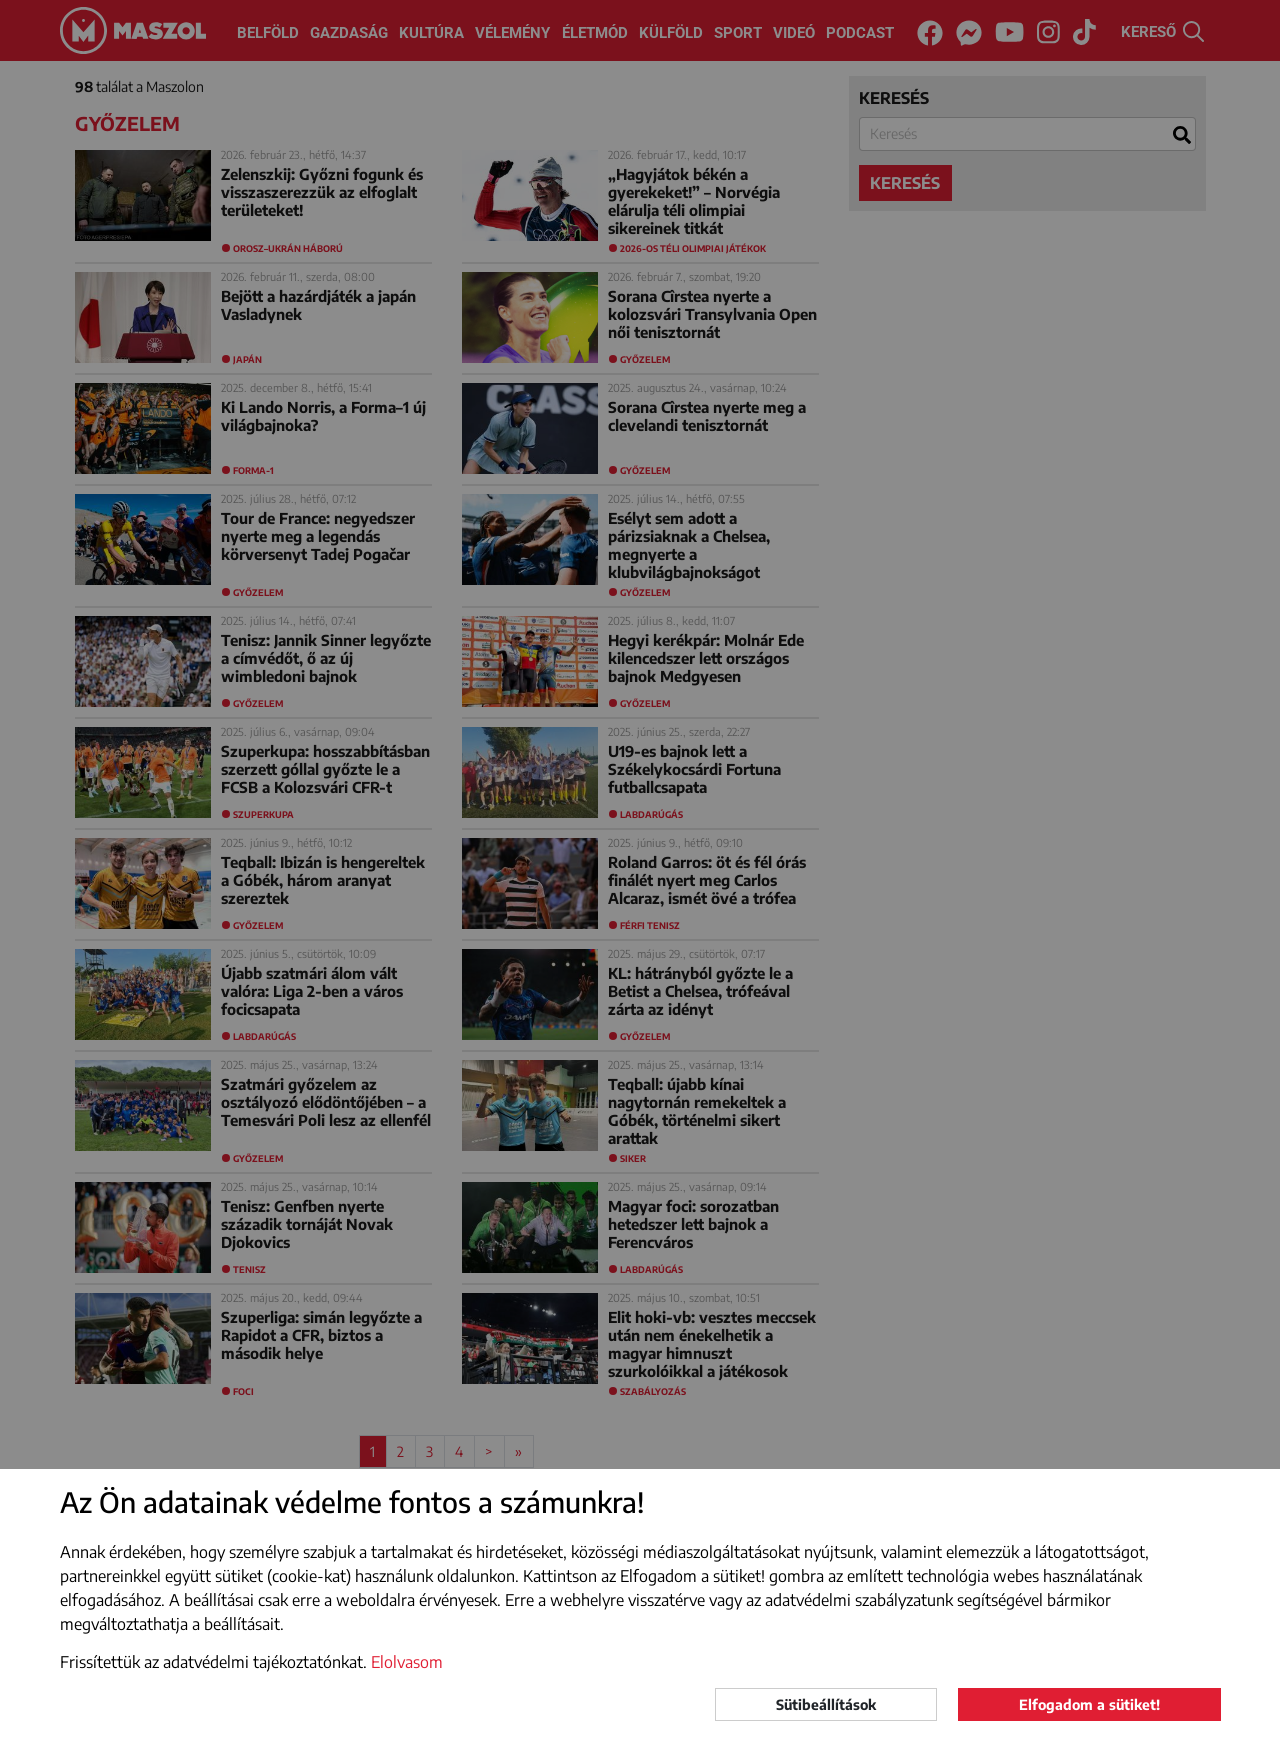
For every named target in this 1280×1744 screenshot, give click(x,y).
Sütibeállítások (826, 1704)
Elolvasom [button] (407, 1662)
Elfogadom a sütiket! (1089, 1704)
